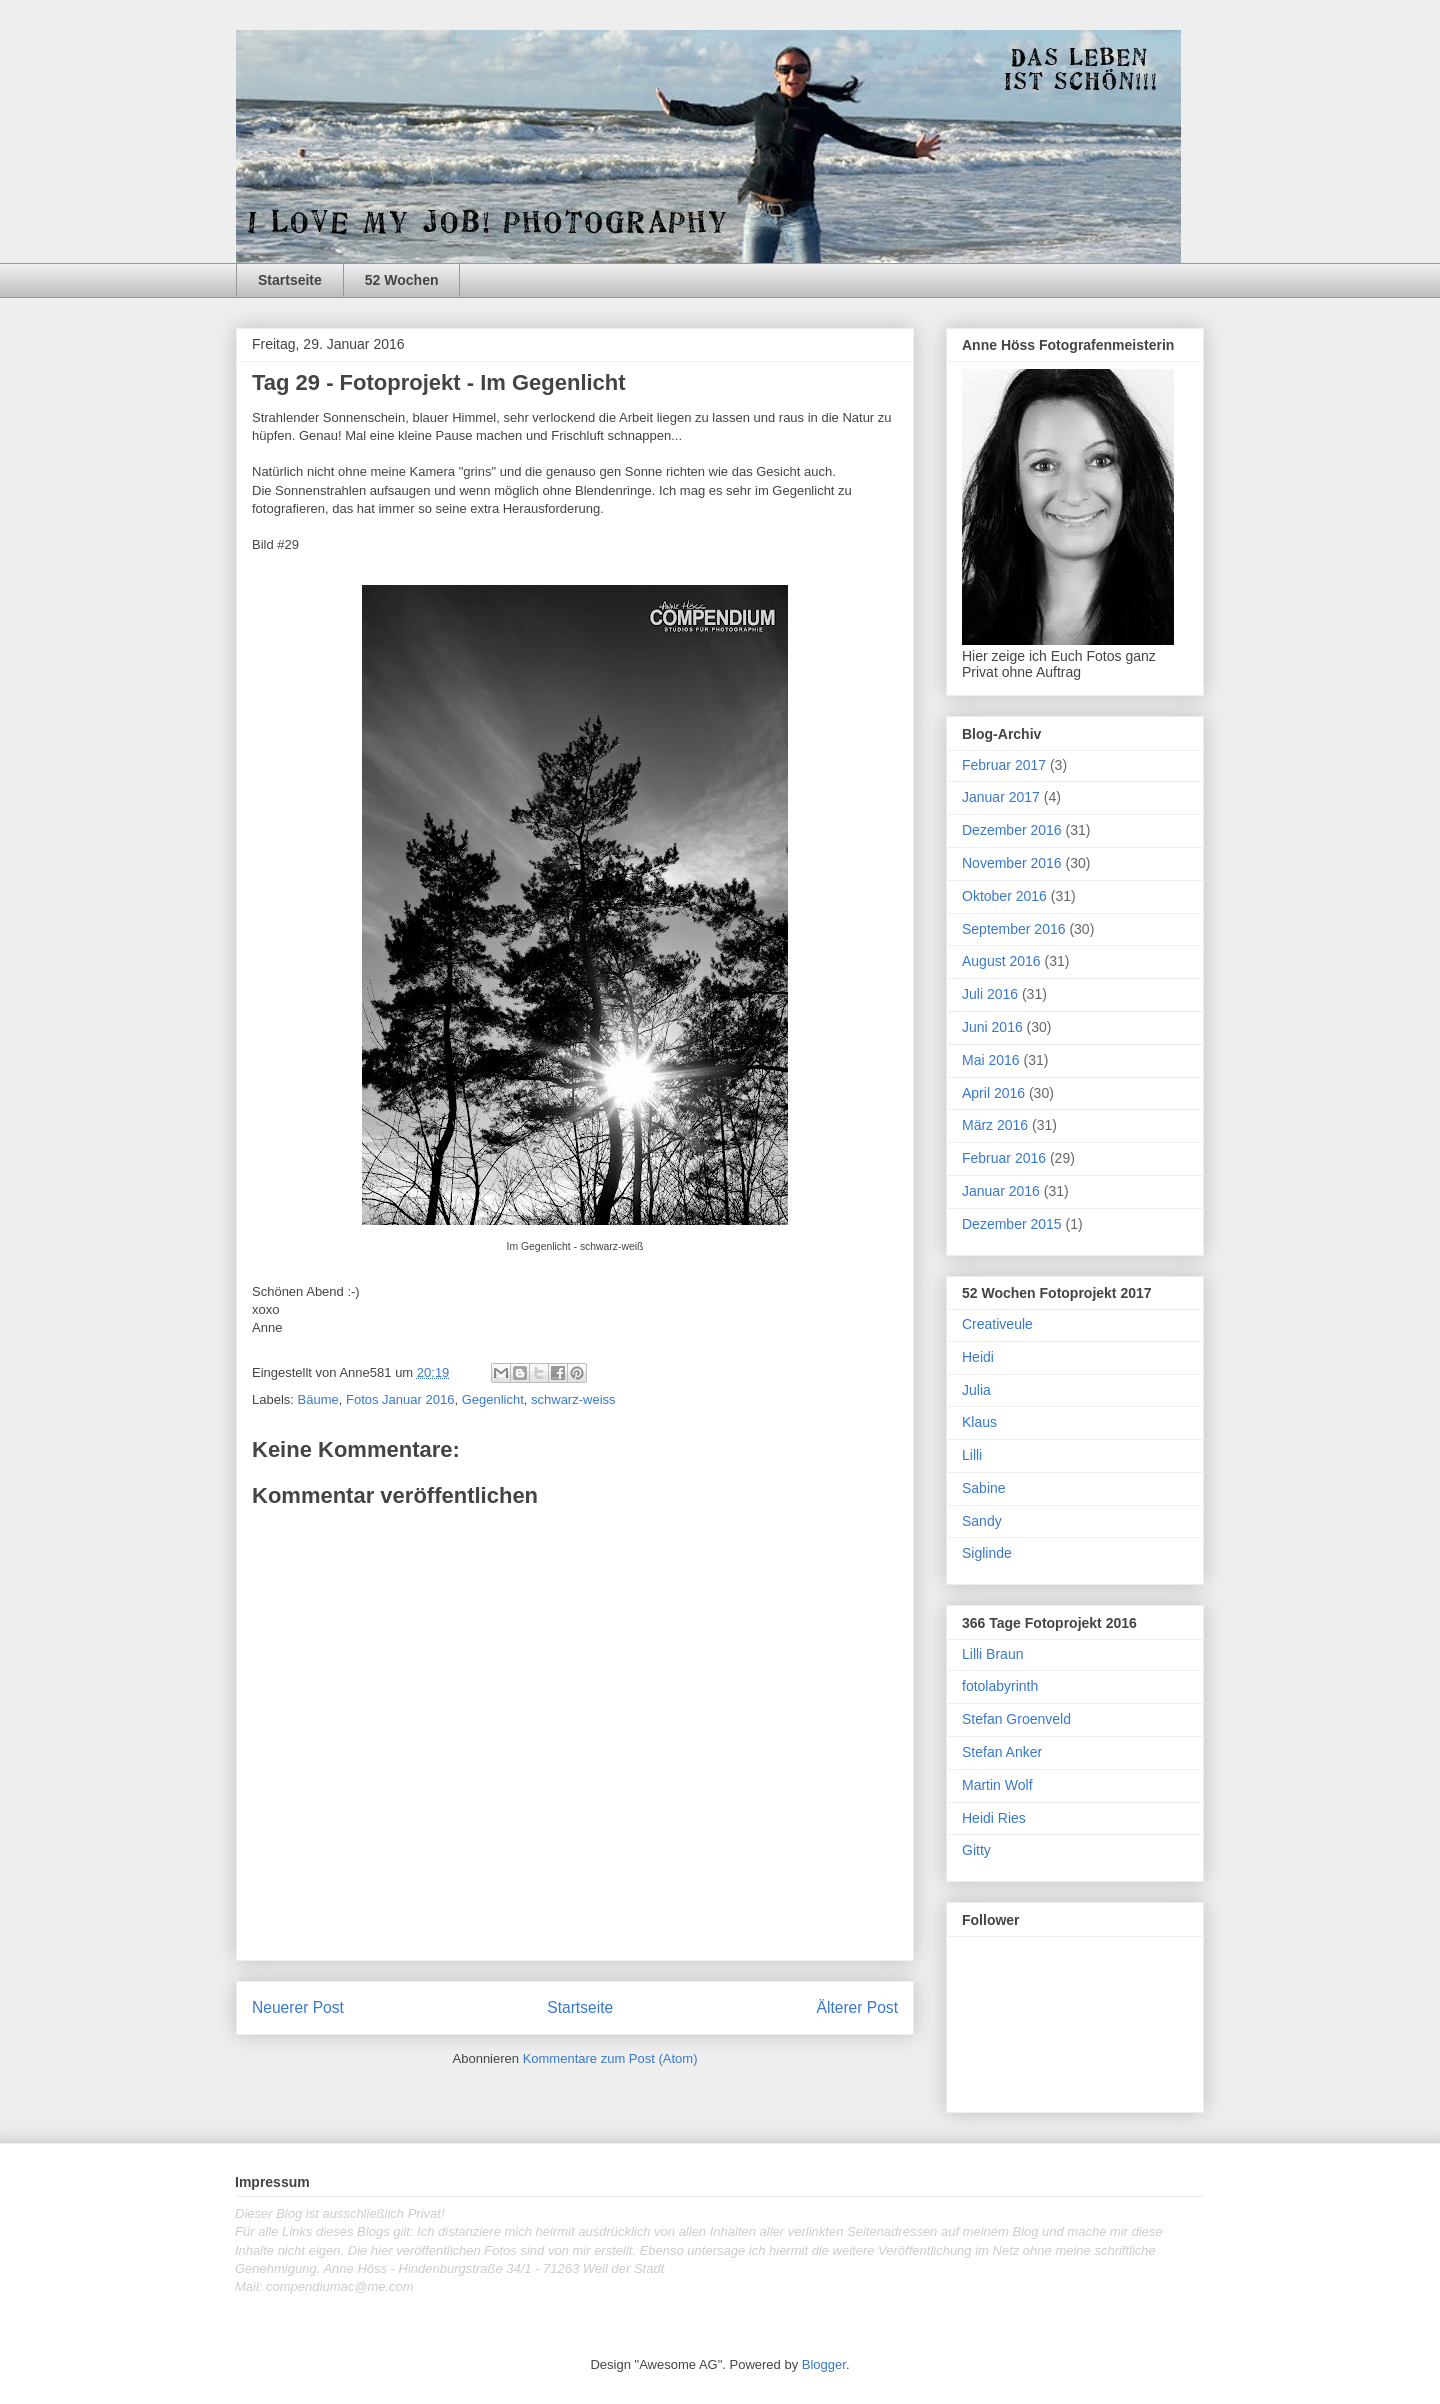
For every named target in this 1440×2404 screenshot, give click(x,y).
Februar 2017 (1004, 765)
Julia (976, 1390)
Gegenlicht (493, 1399)
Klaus (979, 1422)
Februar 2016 (1004, 1158)
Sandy (982, 1521)
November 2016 (1012, 863)
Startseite (290, 280)
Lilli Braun (992, 1654)
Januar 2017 (1001, 797)
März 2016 (995, 1125)
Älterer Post (857, 2007)
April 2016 (993, 1093)
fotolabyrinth (1000, 1686)
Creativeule (997, 1324)
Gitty (976, 1850)
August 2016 (1001, 961)
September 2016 (1014, 929)
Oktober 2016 (1004, 896)
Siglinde (987, 1553)
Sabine (984, 1488)
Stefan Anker (1002, 1752)
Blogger (824, 2364)
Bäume (318, 1399)
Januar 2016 (1001, 1191)
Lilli (972, 1455)
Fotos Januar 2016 (400, 1399)
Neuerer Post (298, 2007)
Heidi (978, 1357)
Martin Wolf (997, 1785)
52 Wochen (402, 280)
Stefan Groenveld (1016, 1719)
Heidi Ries (994, 1818)
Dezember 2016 (1012, 830)
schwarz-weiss (573, 1399)
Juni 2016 (992, 1027)
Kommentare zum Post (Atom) (610, 2058)
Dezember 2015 (1012, 1224)
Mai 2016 (991, 1060)
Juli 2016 (990, 994)
